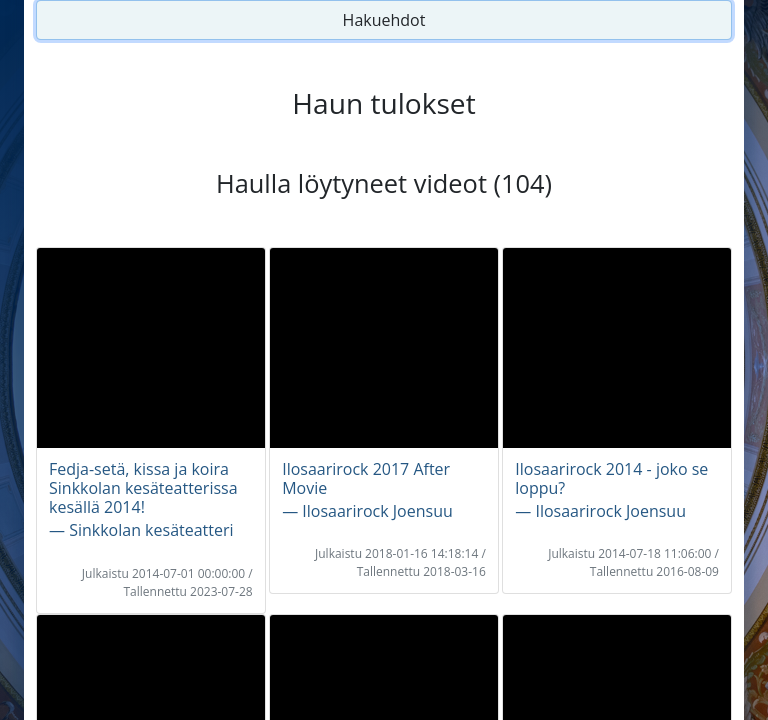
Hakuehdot (384, 20)
